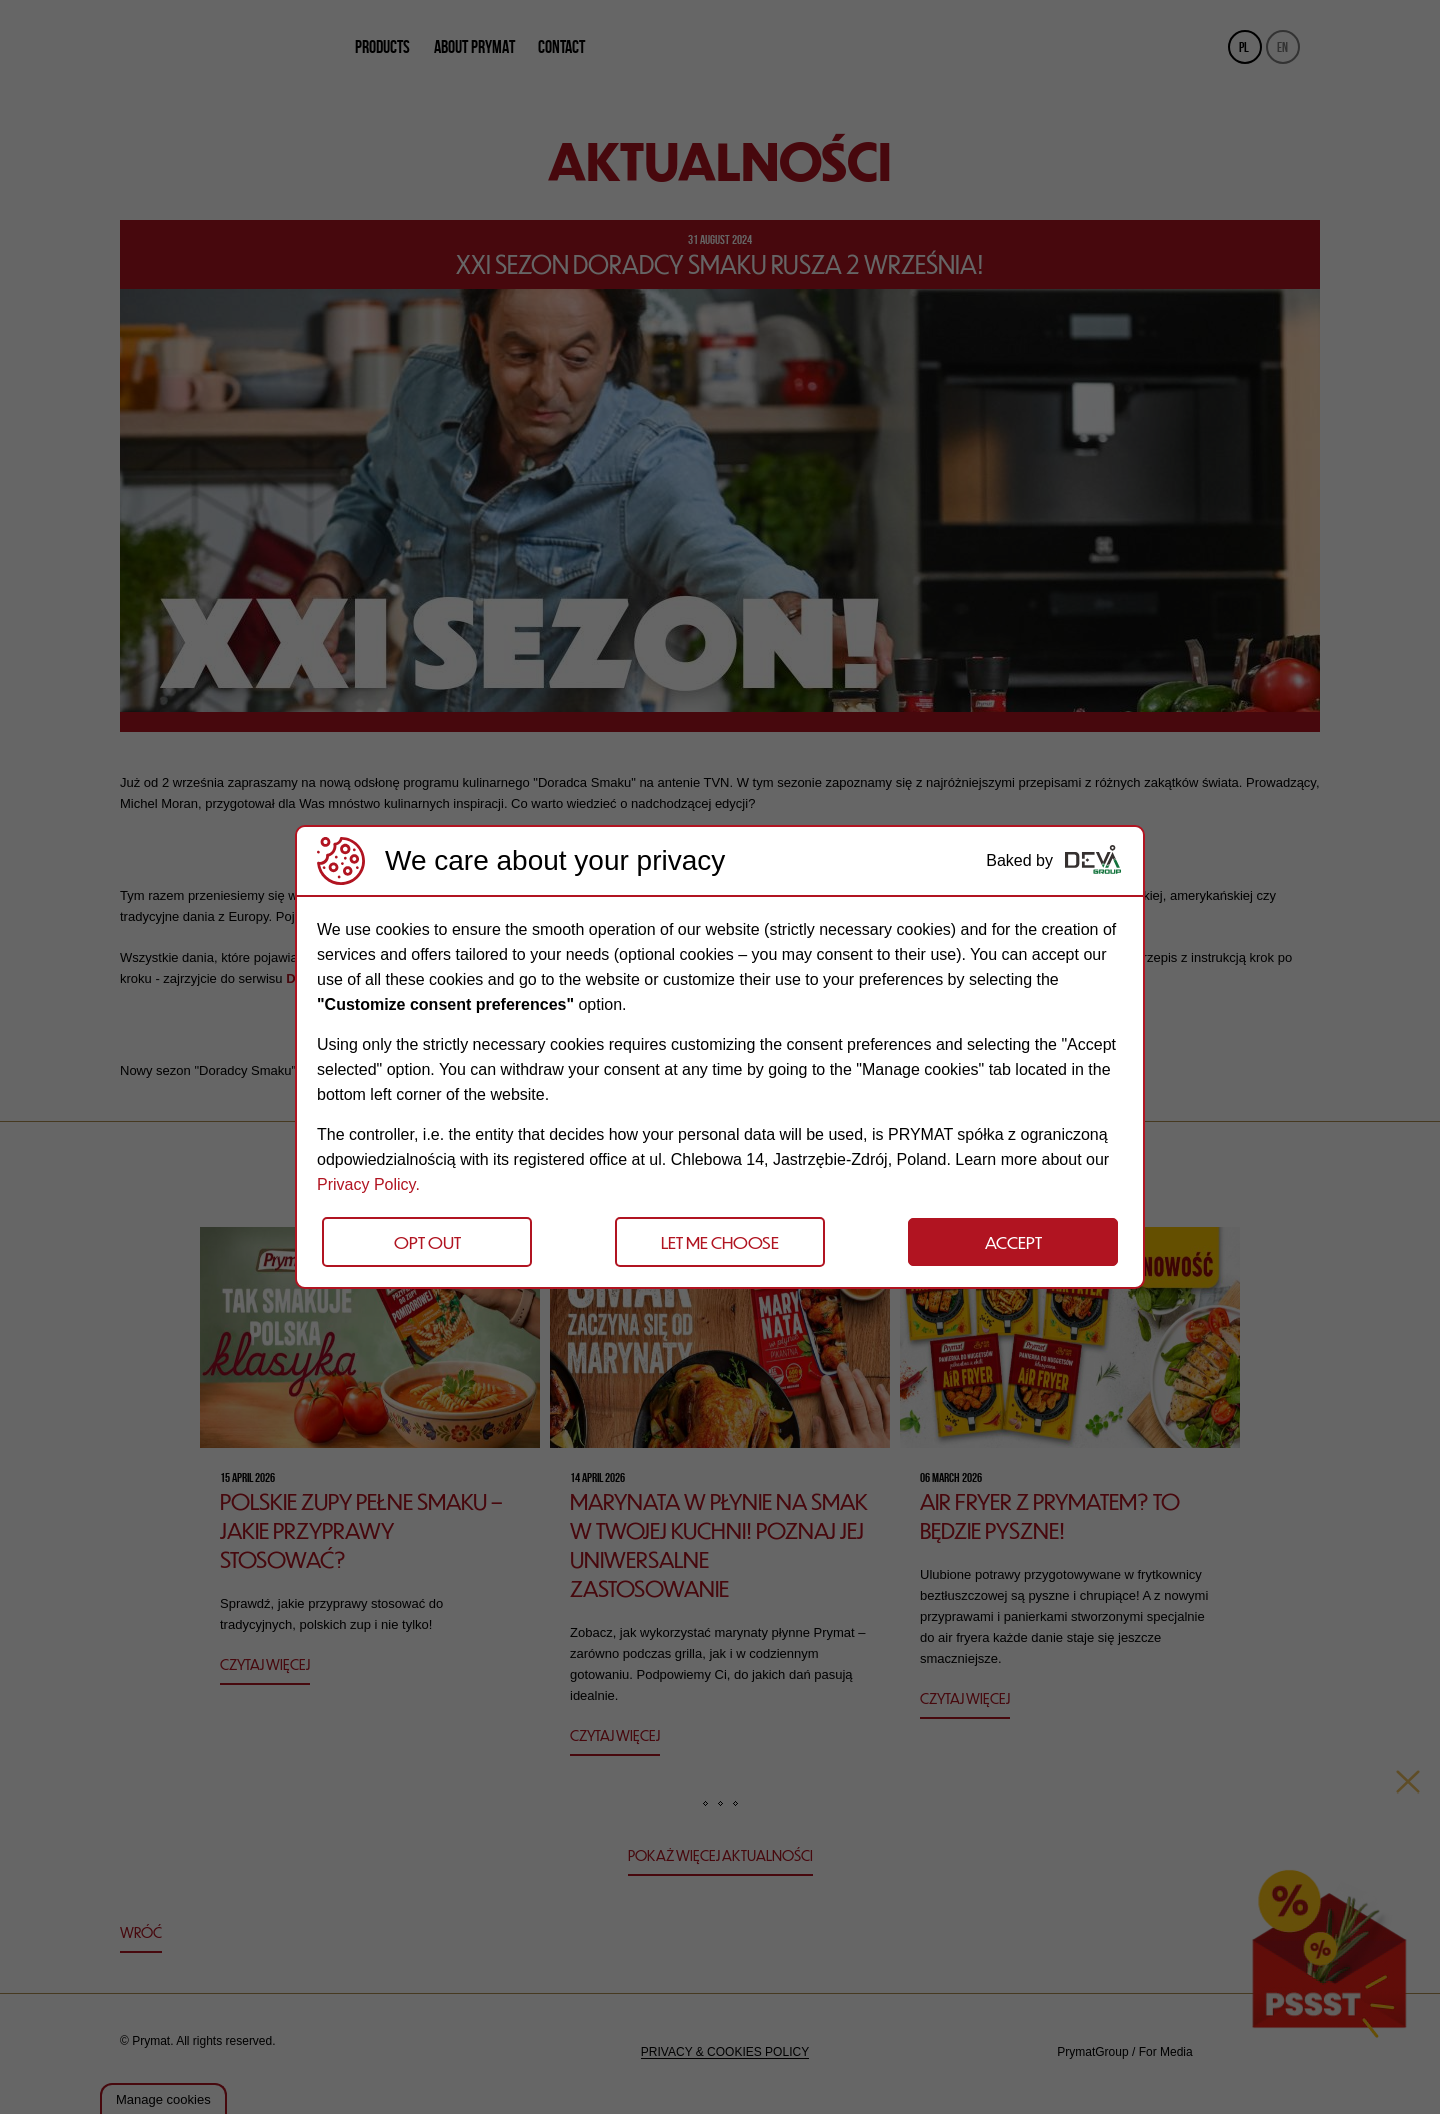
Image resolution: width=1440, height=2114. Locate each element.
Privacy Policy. (368, 1184)
